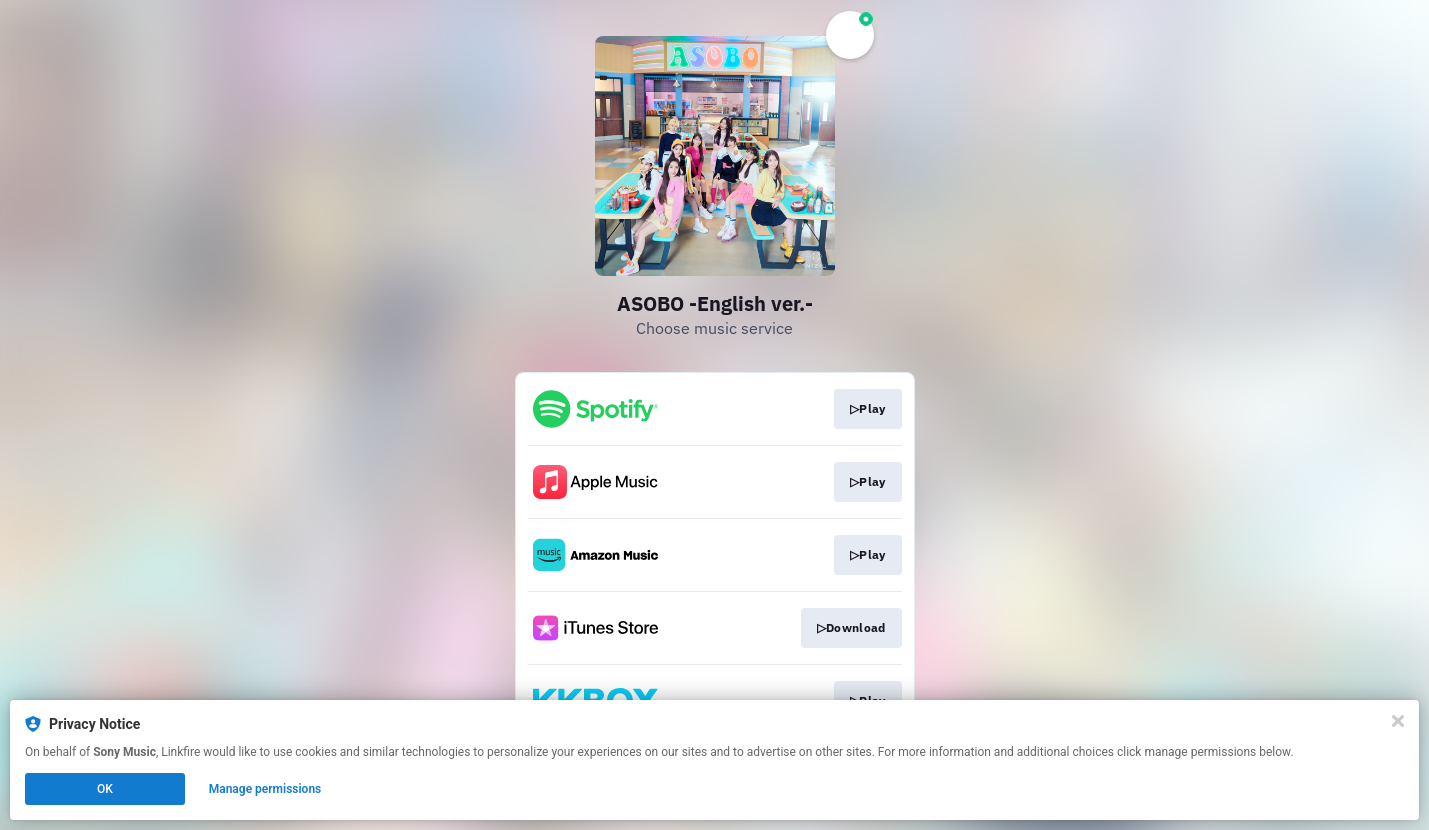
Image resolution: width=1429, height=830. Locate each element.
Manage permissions (265, 789)
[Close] (1398, 721)
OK (105, 789)
